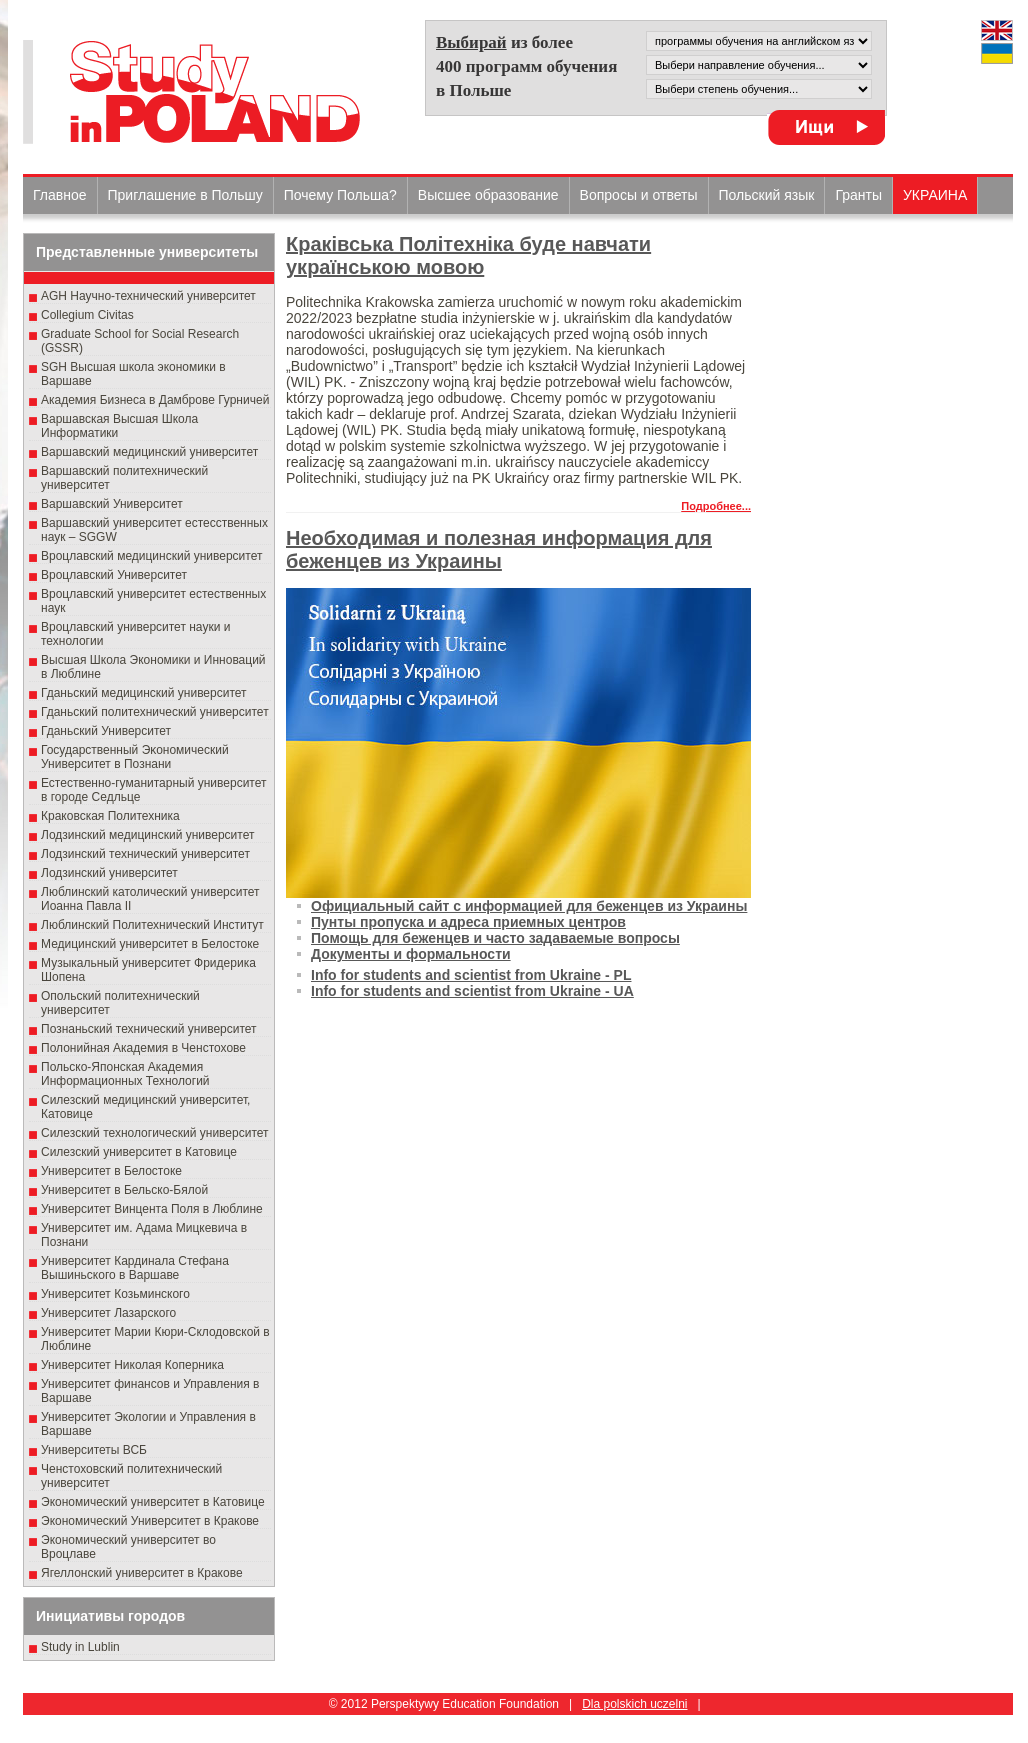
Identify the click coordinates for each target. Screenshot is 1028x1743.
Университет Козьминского (115, 1294)
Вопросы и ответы (639, 195)
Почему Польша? (340, 195)
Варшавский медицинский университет (149, 452)
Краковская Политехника (110, 816)
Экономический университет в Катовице (153, 1502)
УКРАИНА (935, 195)
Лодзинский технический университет (145, 854)
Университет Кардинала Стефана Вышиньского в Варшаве (135, 1268)
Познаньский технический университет (149, 1029)
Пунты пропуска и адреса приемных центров (468, 922)
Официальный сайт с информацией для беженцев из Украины (529, 906)
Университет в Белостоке (111, 1171)
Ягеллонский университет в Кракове (142, 1573)
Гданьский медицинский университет (144, 693)
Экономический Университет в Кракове (150, 1521)
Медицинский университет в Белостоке (150, 944)
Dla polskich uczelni (634, 1704)
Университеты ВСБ (94, 1450)
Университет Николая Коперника (132, 1365)
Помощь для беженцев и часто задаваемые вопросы (495, 938)
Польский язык (767, 195)
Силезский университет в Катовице (139, 1152)
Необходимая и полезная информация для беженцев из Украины (499, 549)
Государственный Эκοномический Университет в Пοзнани (135, 757)
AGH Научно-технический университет (148, 296)
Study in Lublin (80, 1647)
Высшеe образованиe (488, 195)
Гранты (858, 195)
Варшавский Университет (112, 504)
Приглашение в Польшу (185, 195)
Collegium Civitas (87, 315)
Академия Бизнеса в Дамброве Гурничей (155, 400)
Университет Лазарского (108, 1313)
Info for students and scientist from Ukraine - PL (471, 975)
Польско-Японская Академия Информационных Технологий (125, 1074)
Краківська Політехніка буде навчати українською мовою (468, 255)
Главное (60, 195)
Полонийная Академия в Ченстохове (143, 1048)
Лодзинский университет (109, 873)
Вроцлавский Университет (114, 575)
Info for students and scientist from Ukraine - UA (472, 991)
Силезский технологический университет (155, 1133)
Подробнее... (716, 506)
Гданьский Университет (106, 731)
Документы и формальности (411, 954)
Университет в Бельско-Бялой (124, 1190)
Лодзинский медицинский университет (147, 835)
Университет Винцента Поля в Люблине (152, 1209)
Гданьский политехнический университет (155, 712)
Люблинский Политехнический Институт (152, 925)
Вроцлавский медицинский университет (151, 556)
